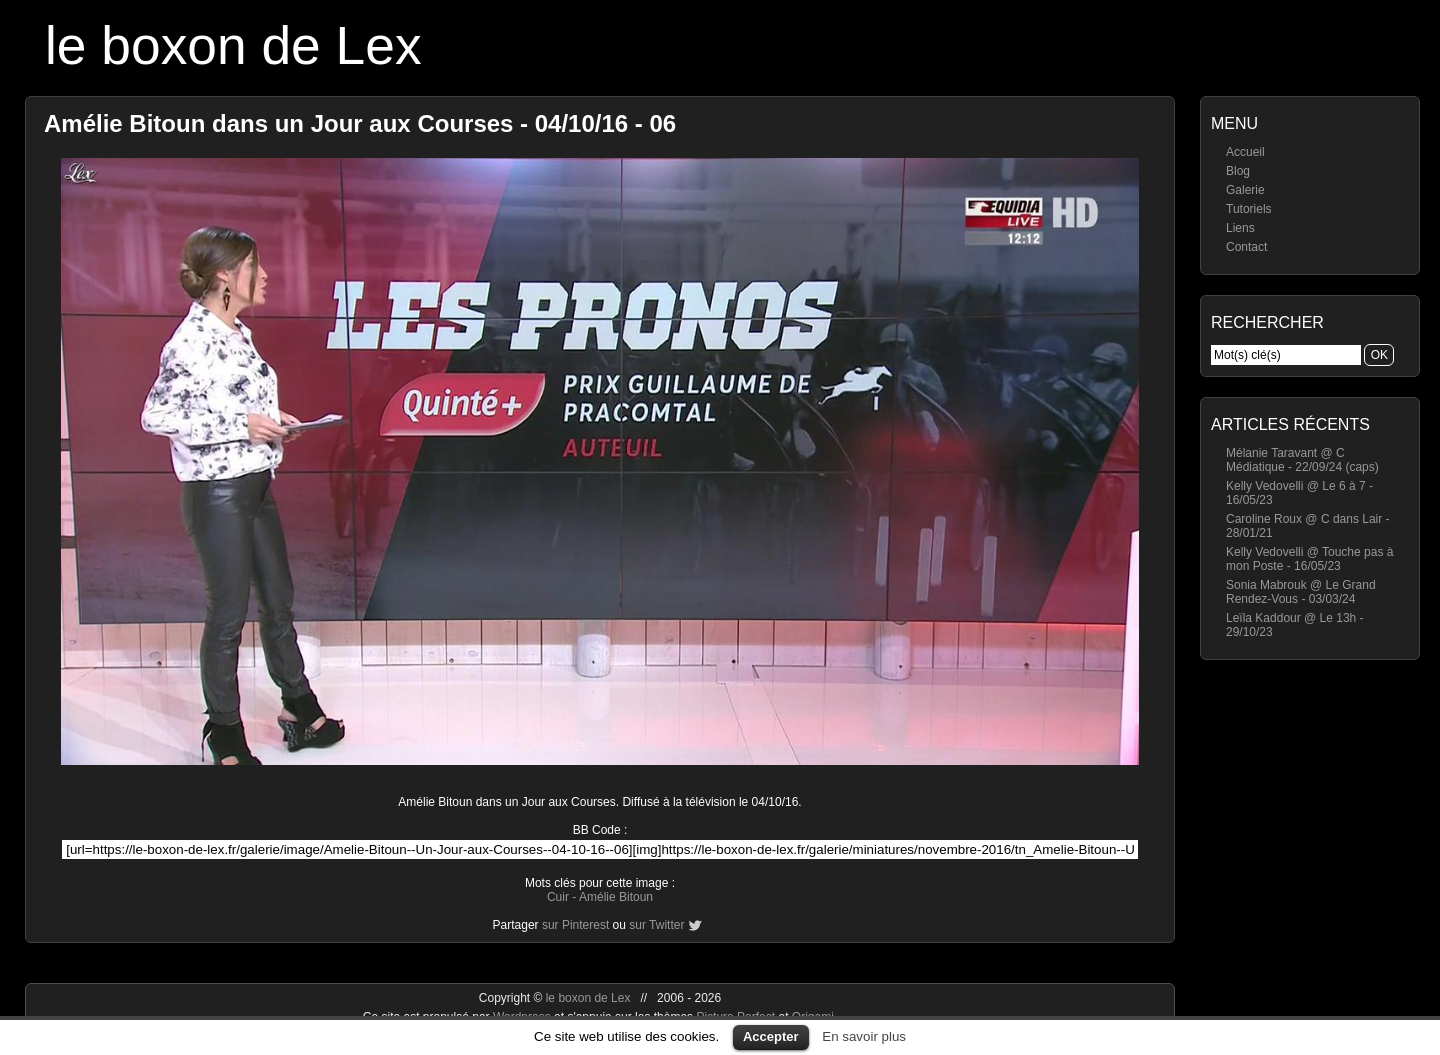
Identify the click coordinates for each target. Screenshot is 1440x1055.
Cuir (558, 897)
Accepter (771, 1036)
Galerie (1245, 190)
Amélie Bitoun (616, 897)
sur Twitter (656, 925)
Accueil (1245, 152)
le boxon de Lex (233, 45)
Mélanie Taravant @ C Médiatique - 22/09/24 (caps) (1302, 460)
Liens (1240, 228)
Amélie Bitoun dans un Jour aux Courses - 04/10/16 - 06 (360, 123)
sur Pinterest (575, 925)
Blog (1238, 171)
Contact (1246, 247)
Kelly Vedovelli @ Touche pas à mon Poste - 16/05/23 (1309, 559)
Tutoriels (1249, 209)
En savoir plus (864, 1036)
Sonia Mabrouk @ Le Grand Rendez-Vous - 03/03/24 (1301, 592)
